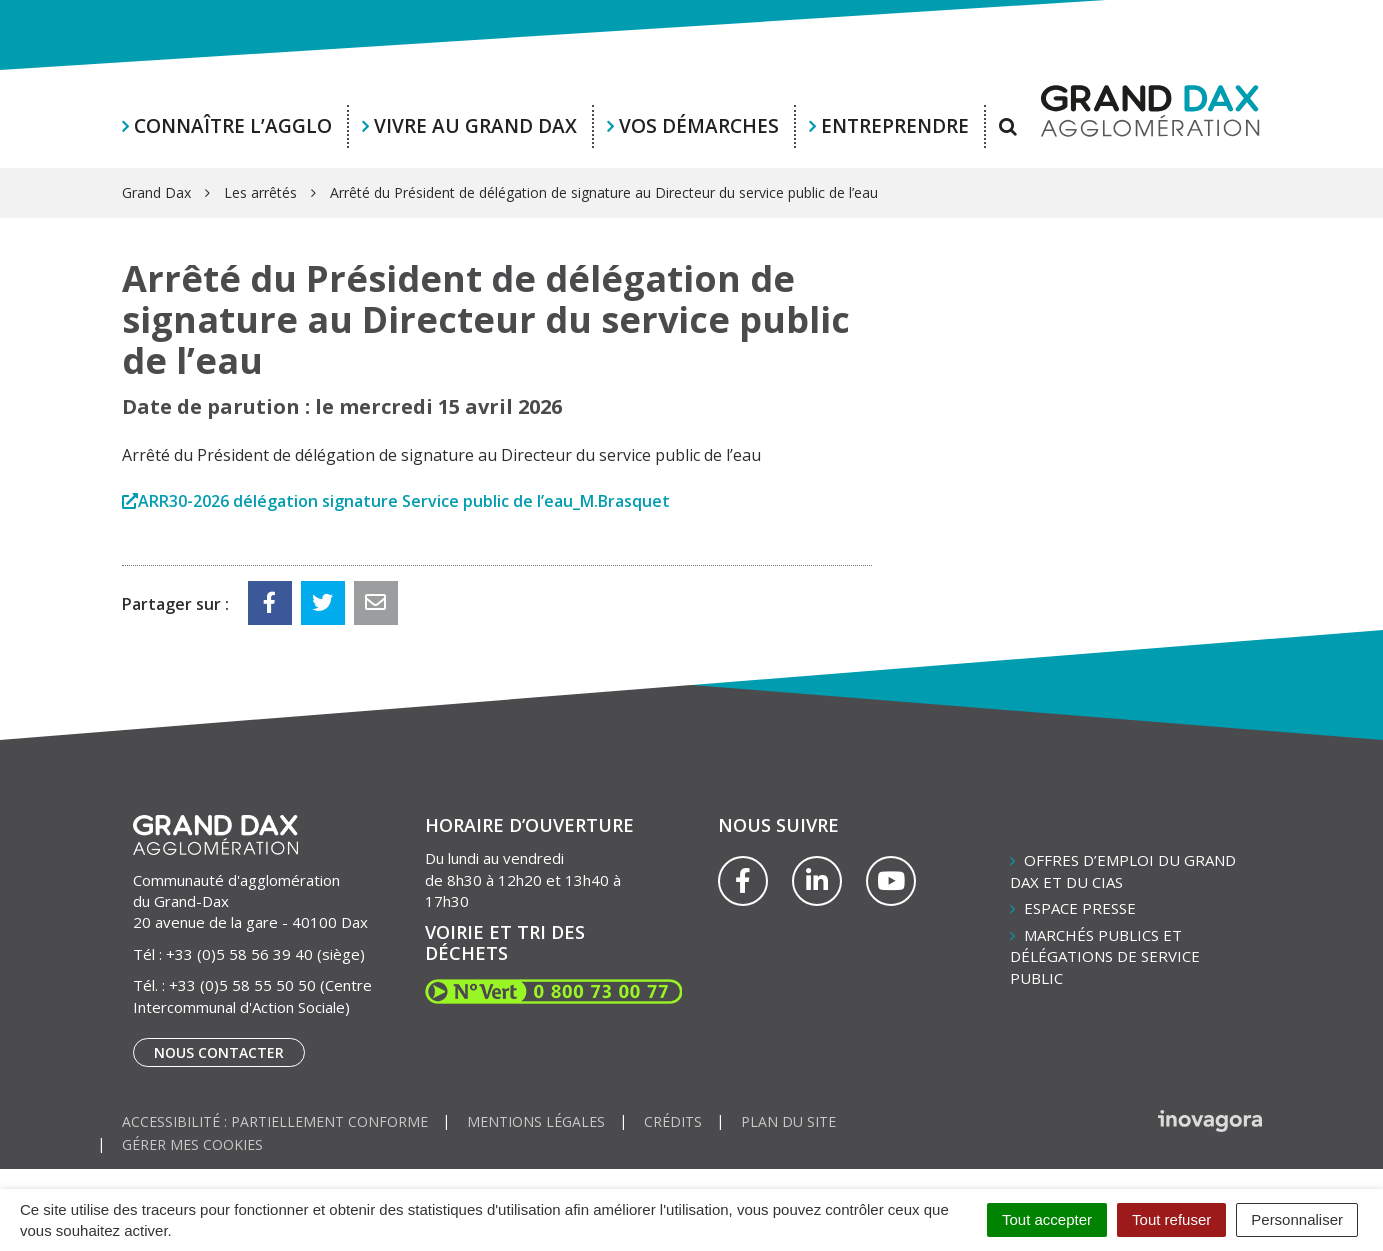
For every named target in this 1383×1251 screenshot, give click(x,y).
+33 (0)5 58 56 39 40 (239, 954)
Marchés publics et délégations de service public (1105, 956)
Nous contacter (219, 1052)
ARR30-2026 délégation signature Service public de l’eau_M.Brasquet (404, 501)
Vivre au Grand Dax (475, 126)
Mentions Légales (536, 1121)
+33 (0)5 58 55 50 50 (242, 985)
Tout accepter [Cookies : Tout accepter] (1047, 1219)
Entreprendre (895, 126)
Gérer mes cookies (192, 1144)
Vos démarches (699, 126)
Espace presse (1080, 908)
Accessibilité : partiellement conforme (275, 1121)
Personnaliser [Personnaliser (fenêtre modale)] (1297, 1219)
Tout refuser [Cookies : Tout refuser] (1171, 1219)
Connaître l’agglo (233, 126)
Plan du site (788, 1121)
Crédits (673, 1121)
